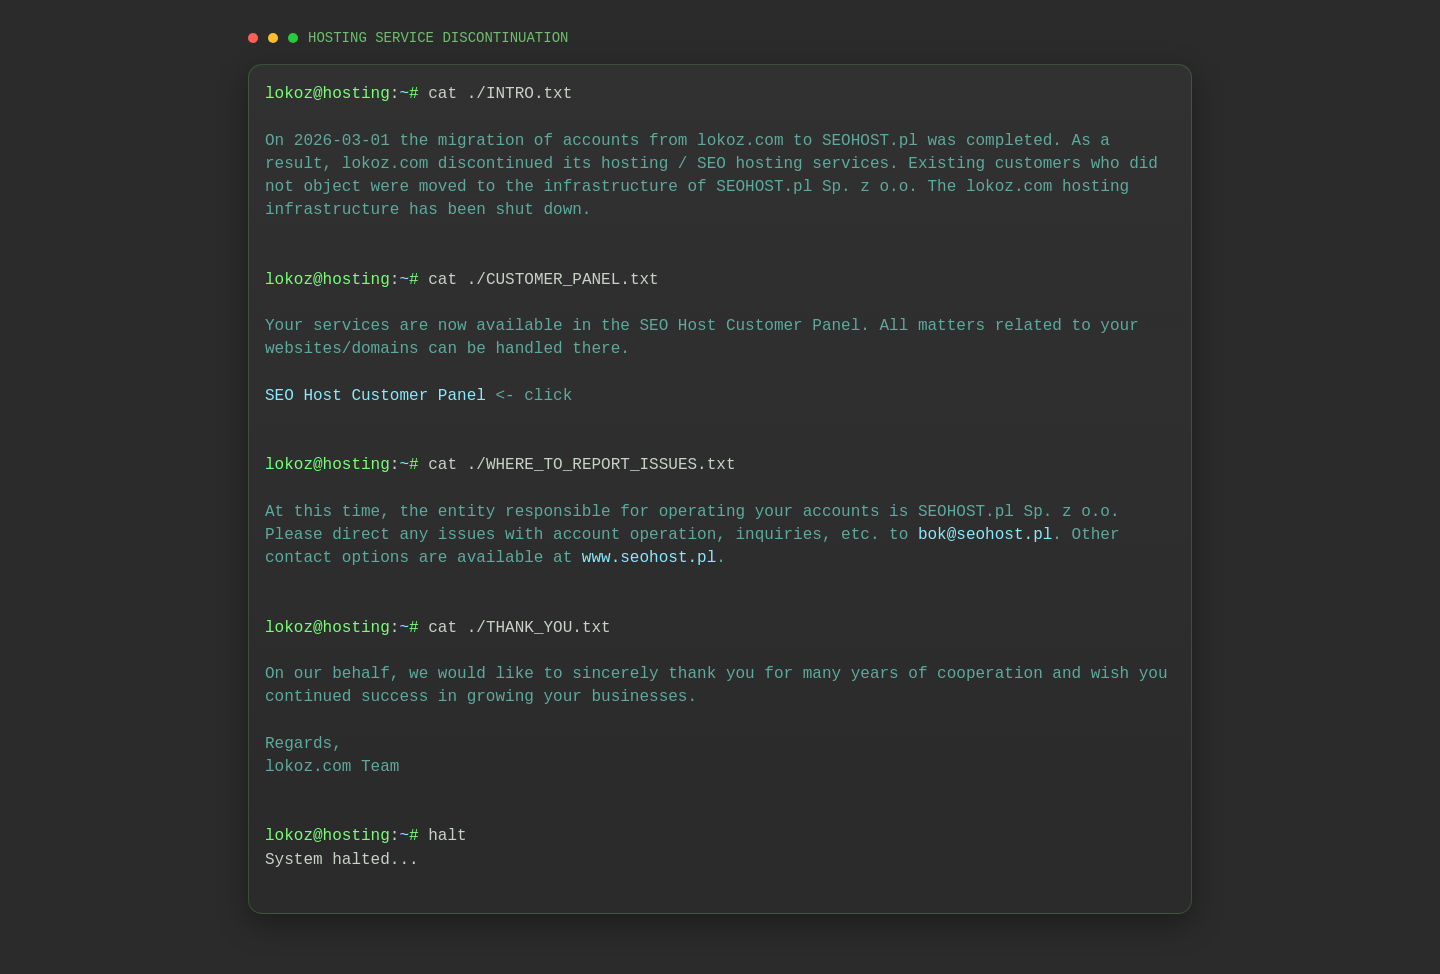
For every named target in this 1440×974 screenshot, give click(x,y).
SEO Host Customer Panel (375, 396)
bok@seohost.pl (985, 535)
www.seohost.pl (649, 558)
